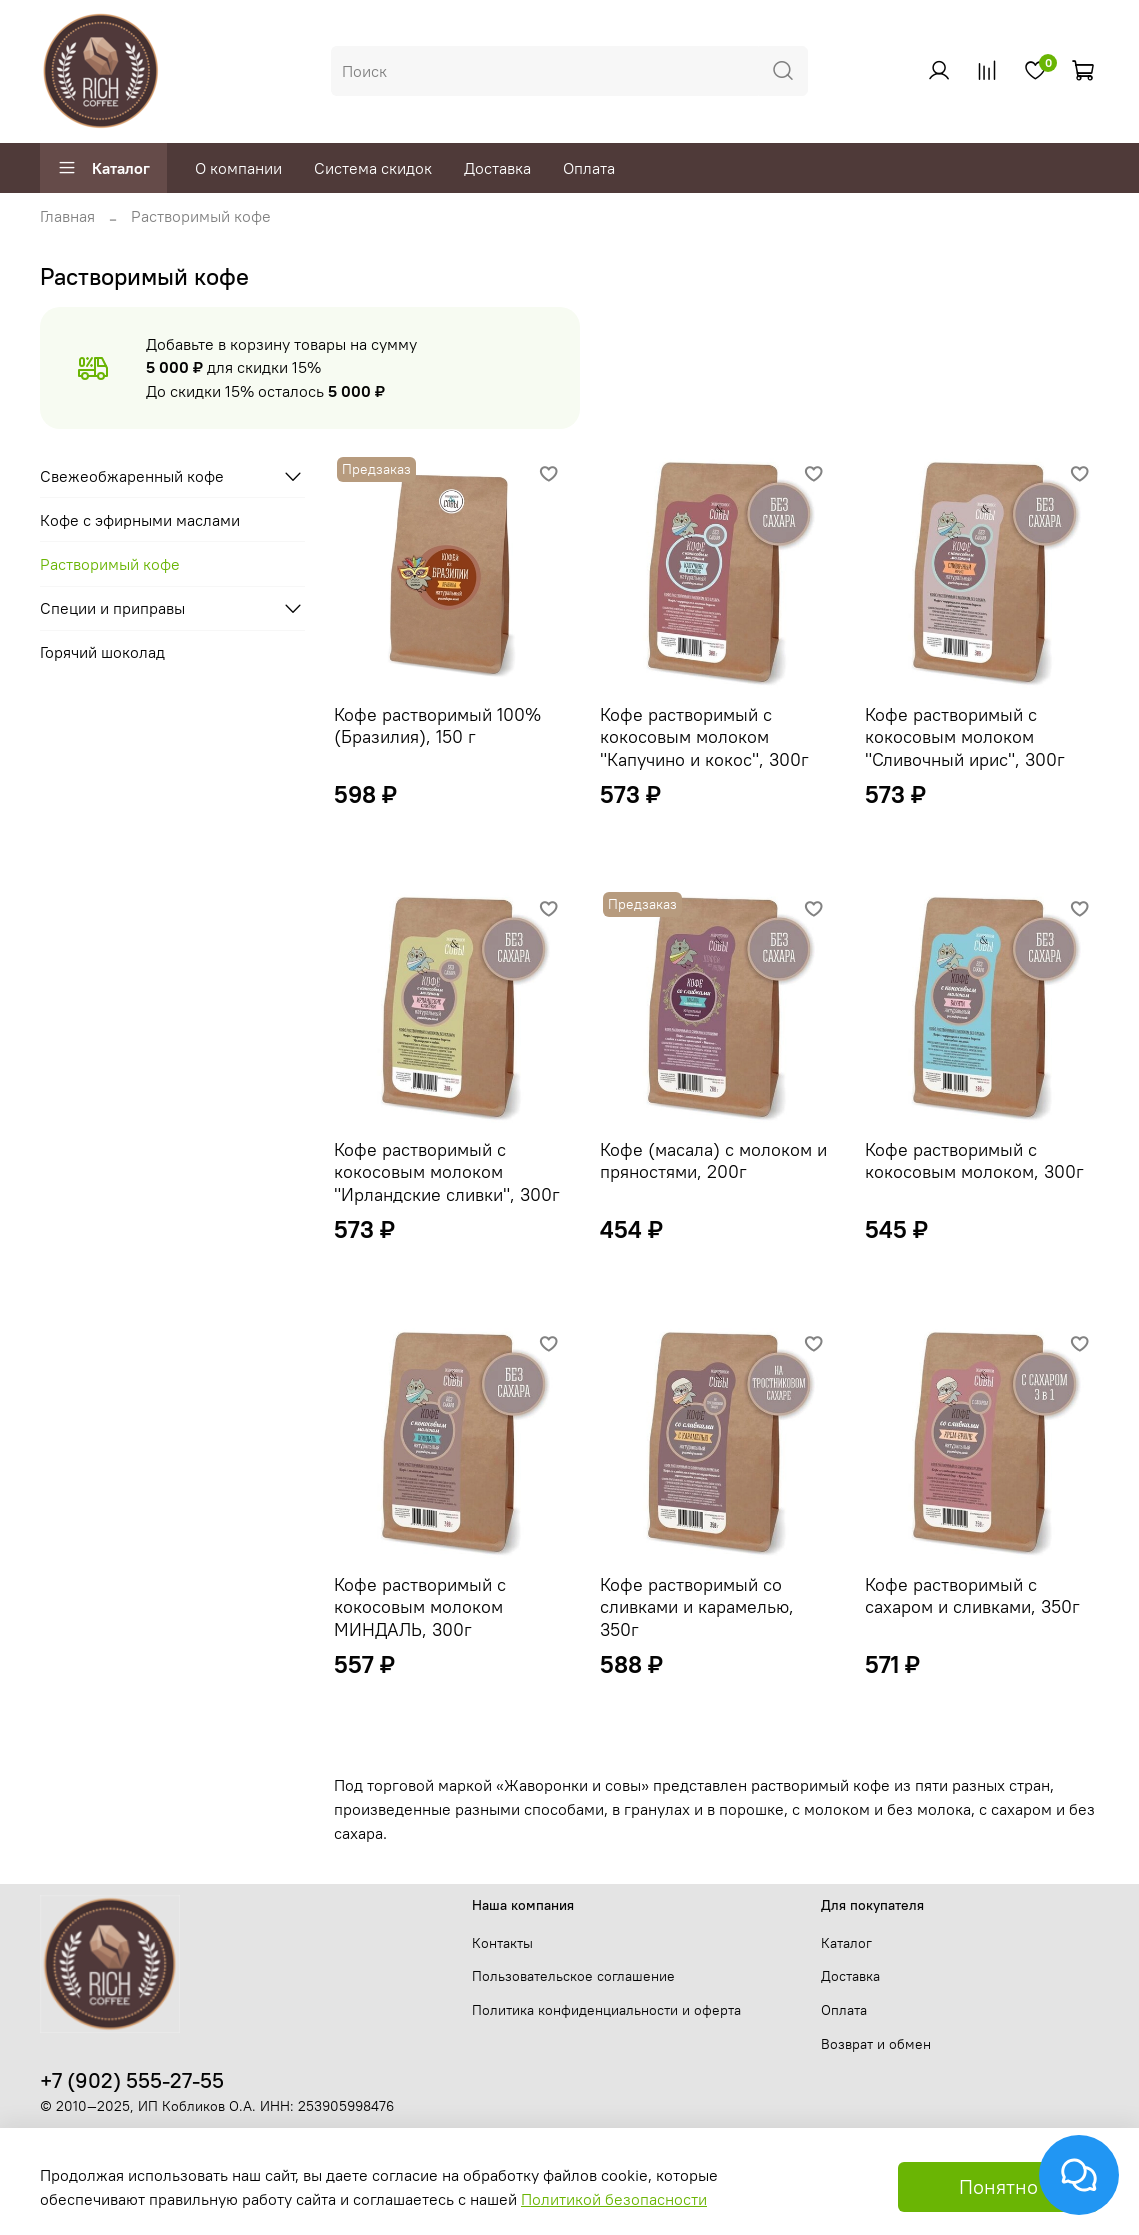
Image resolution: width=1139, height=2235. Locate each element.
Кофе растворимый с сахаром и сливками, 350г (972, 1596)
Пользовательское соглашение (573, 1976)
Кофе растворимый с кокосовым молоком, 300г (974, 1161)
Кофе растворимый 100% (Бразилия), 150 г (437, 726)
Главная (67, 216)
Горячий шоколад (102, 652)
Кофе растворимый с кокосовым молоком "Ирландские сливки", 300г (447, 1172)
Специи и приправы (112, 608)
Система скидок (373, 168)
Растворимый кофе (110, 564)
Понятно (998, 2186)
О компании (238, 168)
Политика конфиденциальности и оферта (606, 2010)
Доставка (497, 168)
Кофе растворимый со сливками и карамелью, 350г (697, 1607)
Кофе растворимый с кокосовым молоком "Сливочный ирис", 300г (965, 737)
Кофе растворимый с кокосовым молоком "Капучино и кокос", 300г (704, 737)
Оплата (589, 168)
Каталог (103, 168)
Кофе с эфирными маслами (140, 520)
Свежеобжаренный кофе (132, 476)
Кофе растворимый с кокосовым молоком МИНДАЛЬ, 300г (420, 1607)
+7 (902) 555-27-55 (132, 2080)
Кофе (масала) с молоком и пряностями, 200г (713, 1161)
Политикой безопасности (614, 2199)
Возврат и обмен (876, 2044)
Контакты (502, 1943)
